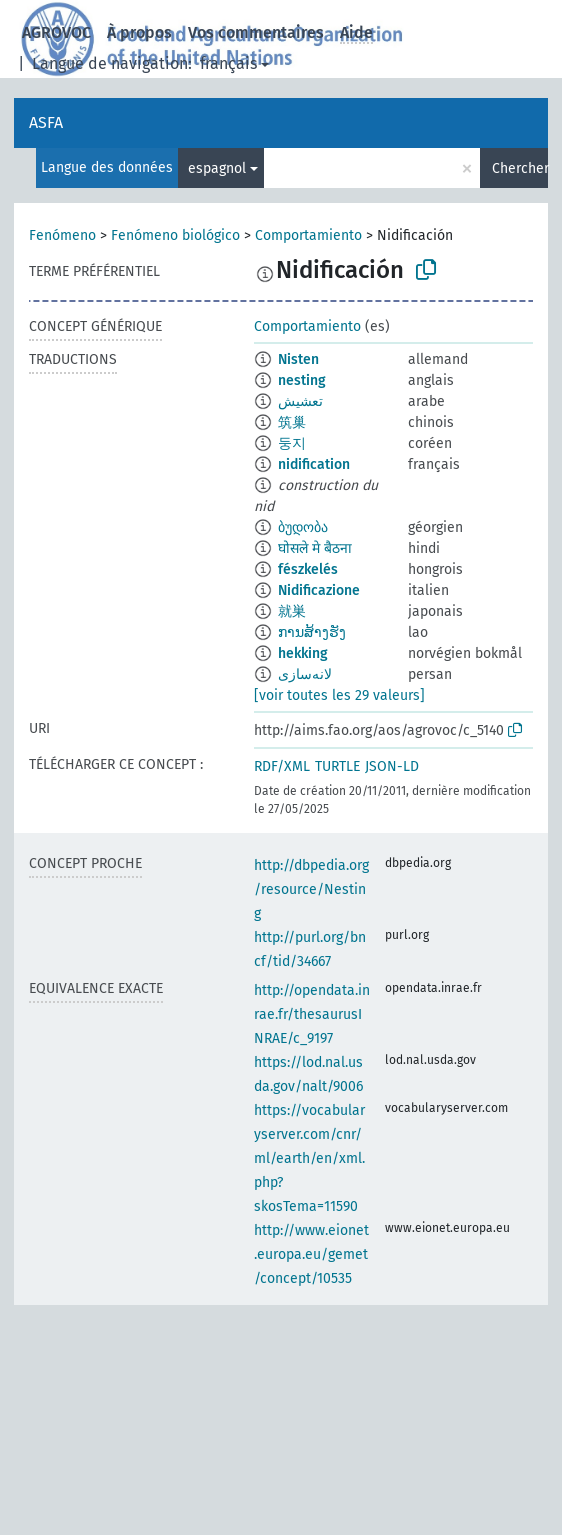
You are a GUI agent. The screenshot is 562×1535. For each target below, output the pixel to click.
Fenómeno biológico (175, 235)
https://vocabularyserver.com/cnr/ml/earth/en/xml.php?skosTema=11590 (309, 1158)
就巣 (292, 611)
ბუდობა (303, 527)
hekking (303, 653)
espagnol (217, 168)
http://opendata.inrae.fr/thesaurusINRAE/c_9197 (312, 1014)
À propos (139, 32)
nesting (302, 380)
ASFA (46, 122)
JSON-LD (392, 766)
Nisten (298, 359)
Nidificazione (319, 590)
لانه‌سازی (305, 674)
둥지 (292, 443)
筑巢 (292, 422)
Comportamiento (308, 235)
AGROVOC (56, 32)
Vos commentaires (256, 32)
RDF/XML (282, 766)
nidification (314, 464)
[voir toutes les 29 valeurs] (339, 695)
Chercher (520, 168)
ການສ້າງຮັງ (312, 632)
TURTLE (337, 766)
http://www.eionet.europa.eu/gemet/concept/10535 (311, 1254)
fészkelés (308, 569)
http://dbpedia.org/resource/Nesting (311, 889)
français (228, 63)
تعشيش (300, 401)
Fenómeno (62, 235)
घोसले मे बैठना (315, 548)
